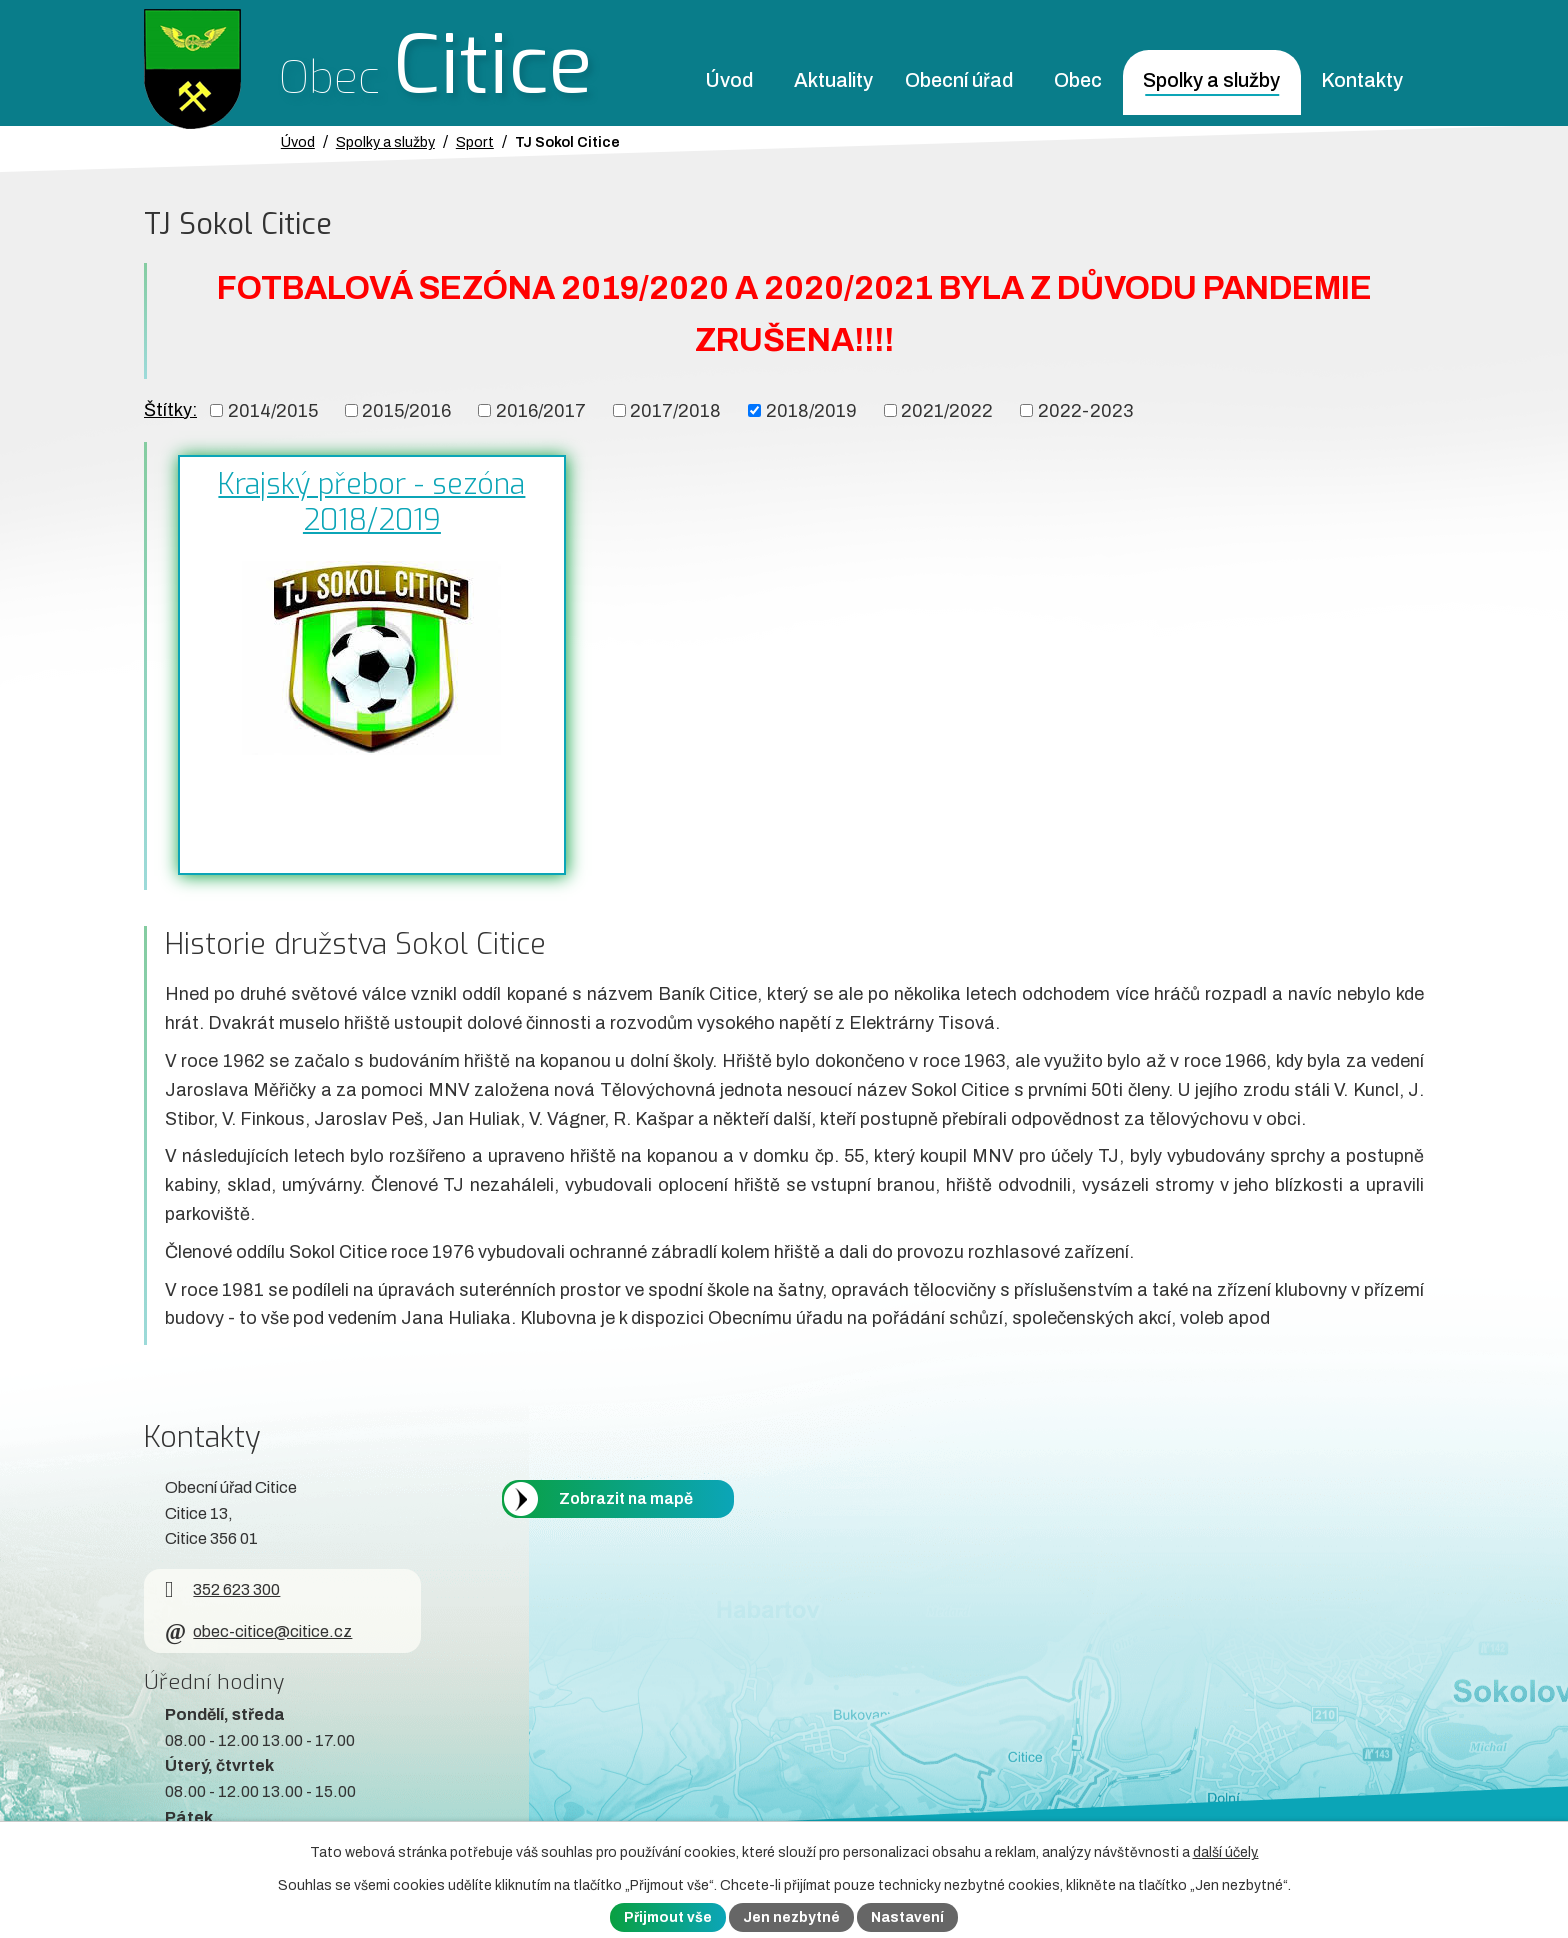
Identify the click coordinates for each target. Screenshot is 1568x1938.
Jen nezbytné (791, 1917)
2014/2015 (273, 410)
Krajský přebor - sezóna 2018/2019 (371, 502)
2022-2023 (1085, 410)
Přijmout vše (668, 1917)
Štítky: (170, 410)
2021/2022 (947, 410)
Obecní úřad (959, 80)
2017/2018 (675, 410)
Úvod (729, 80)
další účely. (1226, 1852)
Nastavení (907, 1917)
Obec (1078, 80)
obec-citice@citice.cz (258, 1631)
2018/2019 (811, 410)
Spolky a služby (1211, 80)
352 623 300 (222, 1589)
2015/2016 (406, 410)
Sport (475, 142)
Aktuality (833, 80)
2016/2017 (541, 410)
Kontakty (1362, 80)
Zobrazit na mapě (626, 1498)
